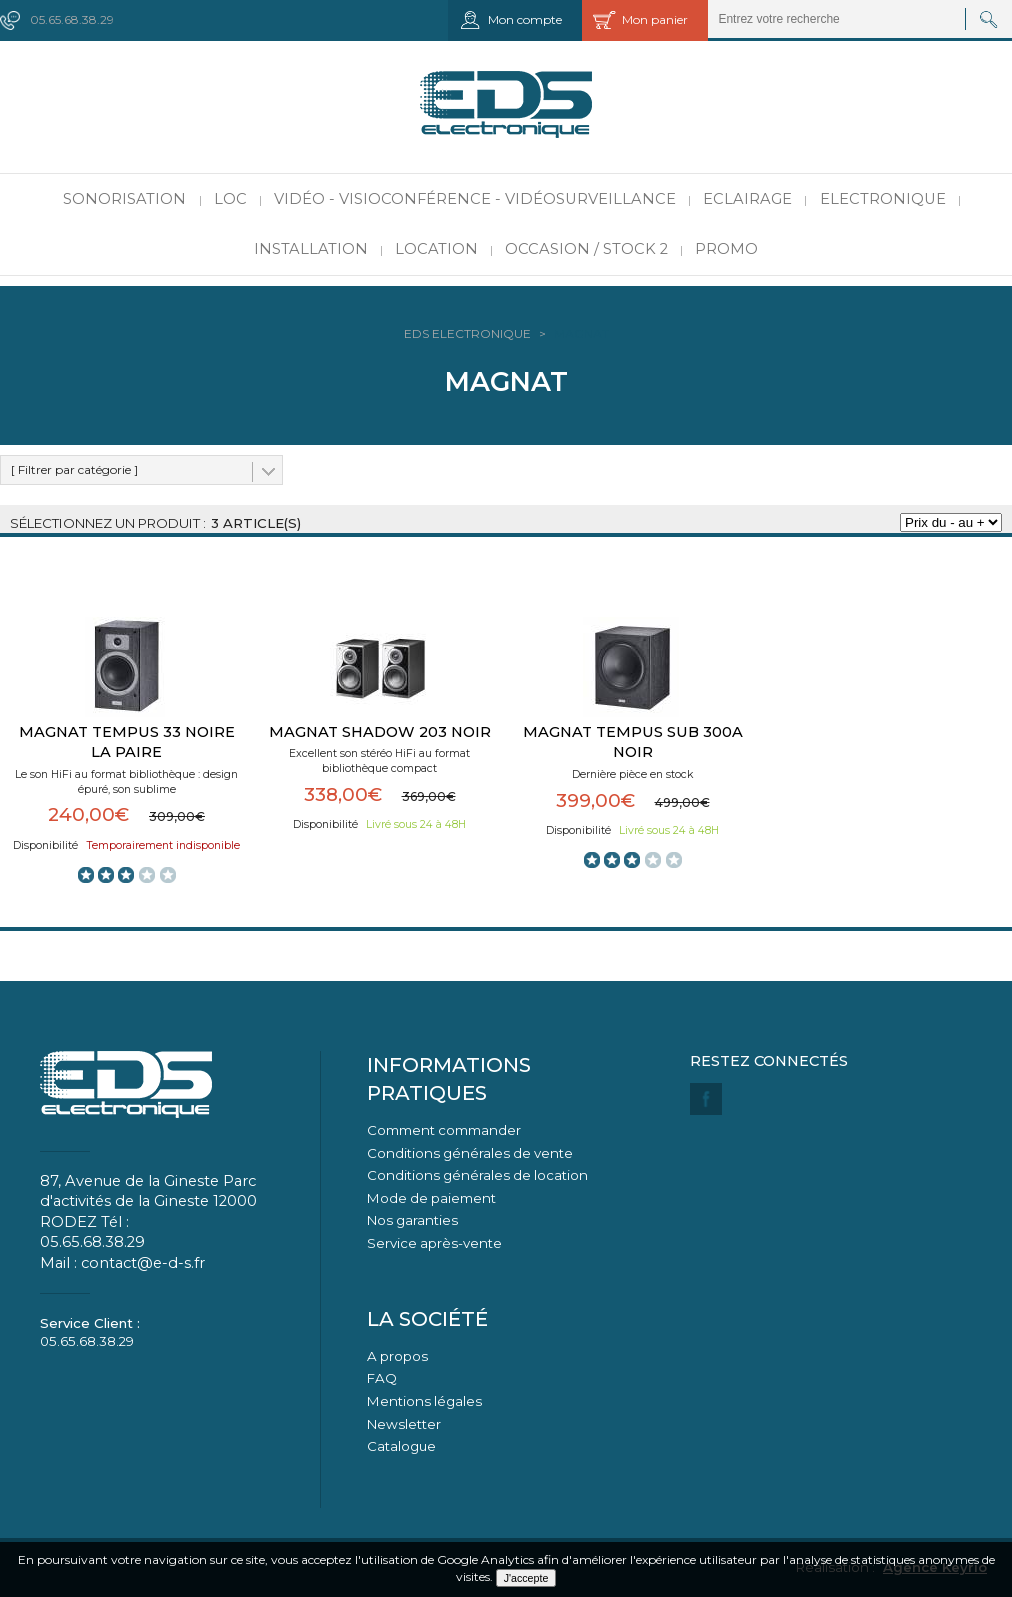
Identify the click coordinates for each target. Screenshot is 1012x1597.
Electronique (883, 199)
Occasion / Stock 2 (586, 249)
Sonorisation (124, 199)
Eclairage (747, 199)
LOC (230, 199)
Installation (311, 249)
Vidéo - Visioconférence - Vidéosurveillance (475, 199)
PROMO (726, 249)
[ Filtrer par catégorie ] (74, 469)
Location (436, 249)
